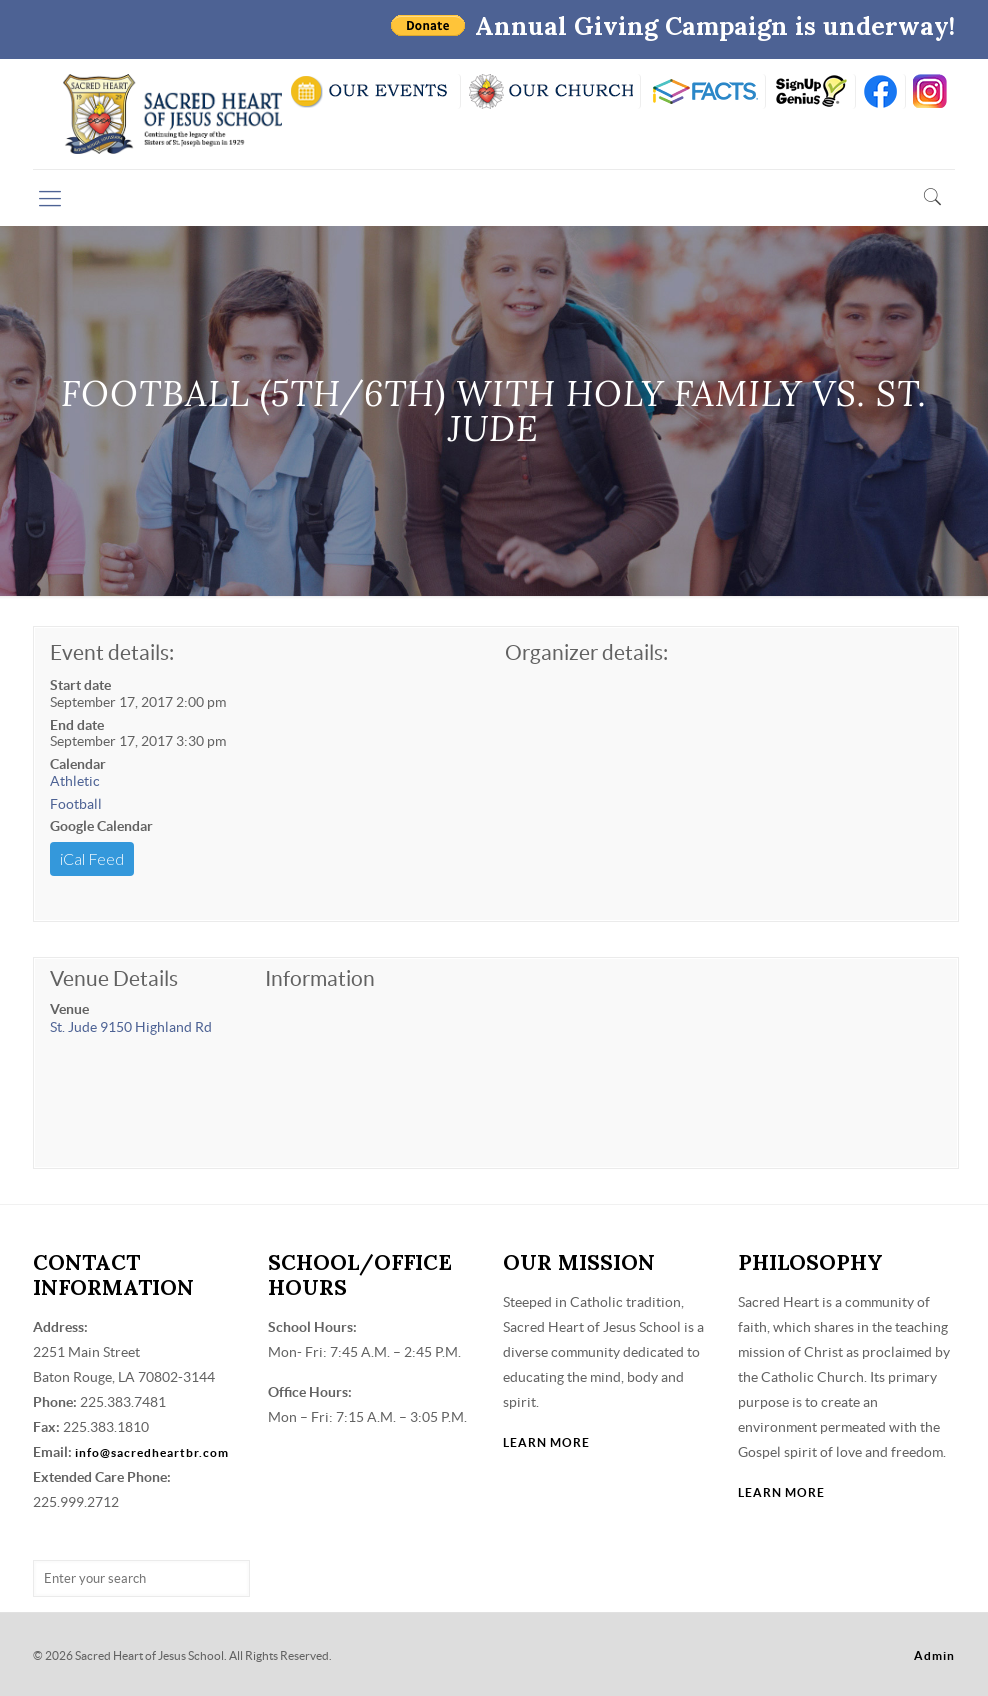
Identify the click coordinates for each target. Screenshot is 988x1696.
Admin (934, 1655)
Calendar (78, 764)
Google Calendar (101, 826)
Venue (69, 1009)
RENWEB (703, 91)
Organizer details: (586, 652)
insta (930, 91)
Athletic (75, 781)
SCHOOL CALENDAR (370, 91)
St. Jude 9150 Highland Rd (131, 1027)
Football (76, 804)
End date (77, 725)
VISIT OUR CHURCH (550, 91)
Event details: (112, 652)
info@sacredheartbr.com (152, 1452)
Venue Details (114, 978)
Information (320, 978)
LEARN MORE (546, 1442)
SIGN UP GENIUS (810, 91)
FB (880, 91)
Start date (80, 685)
